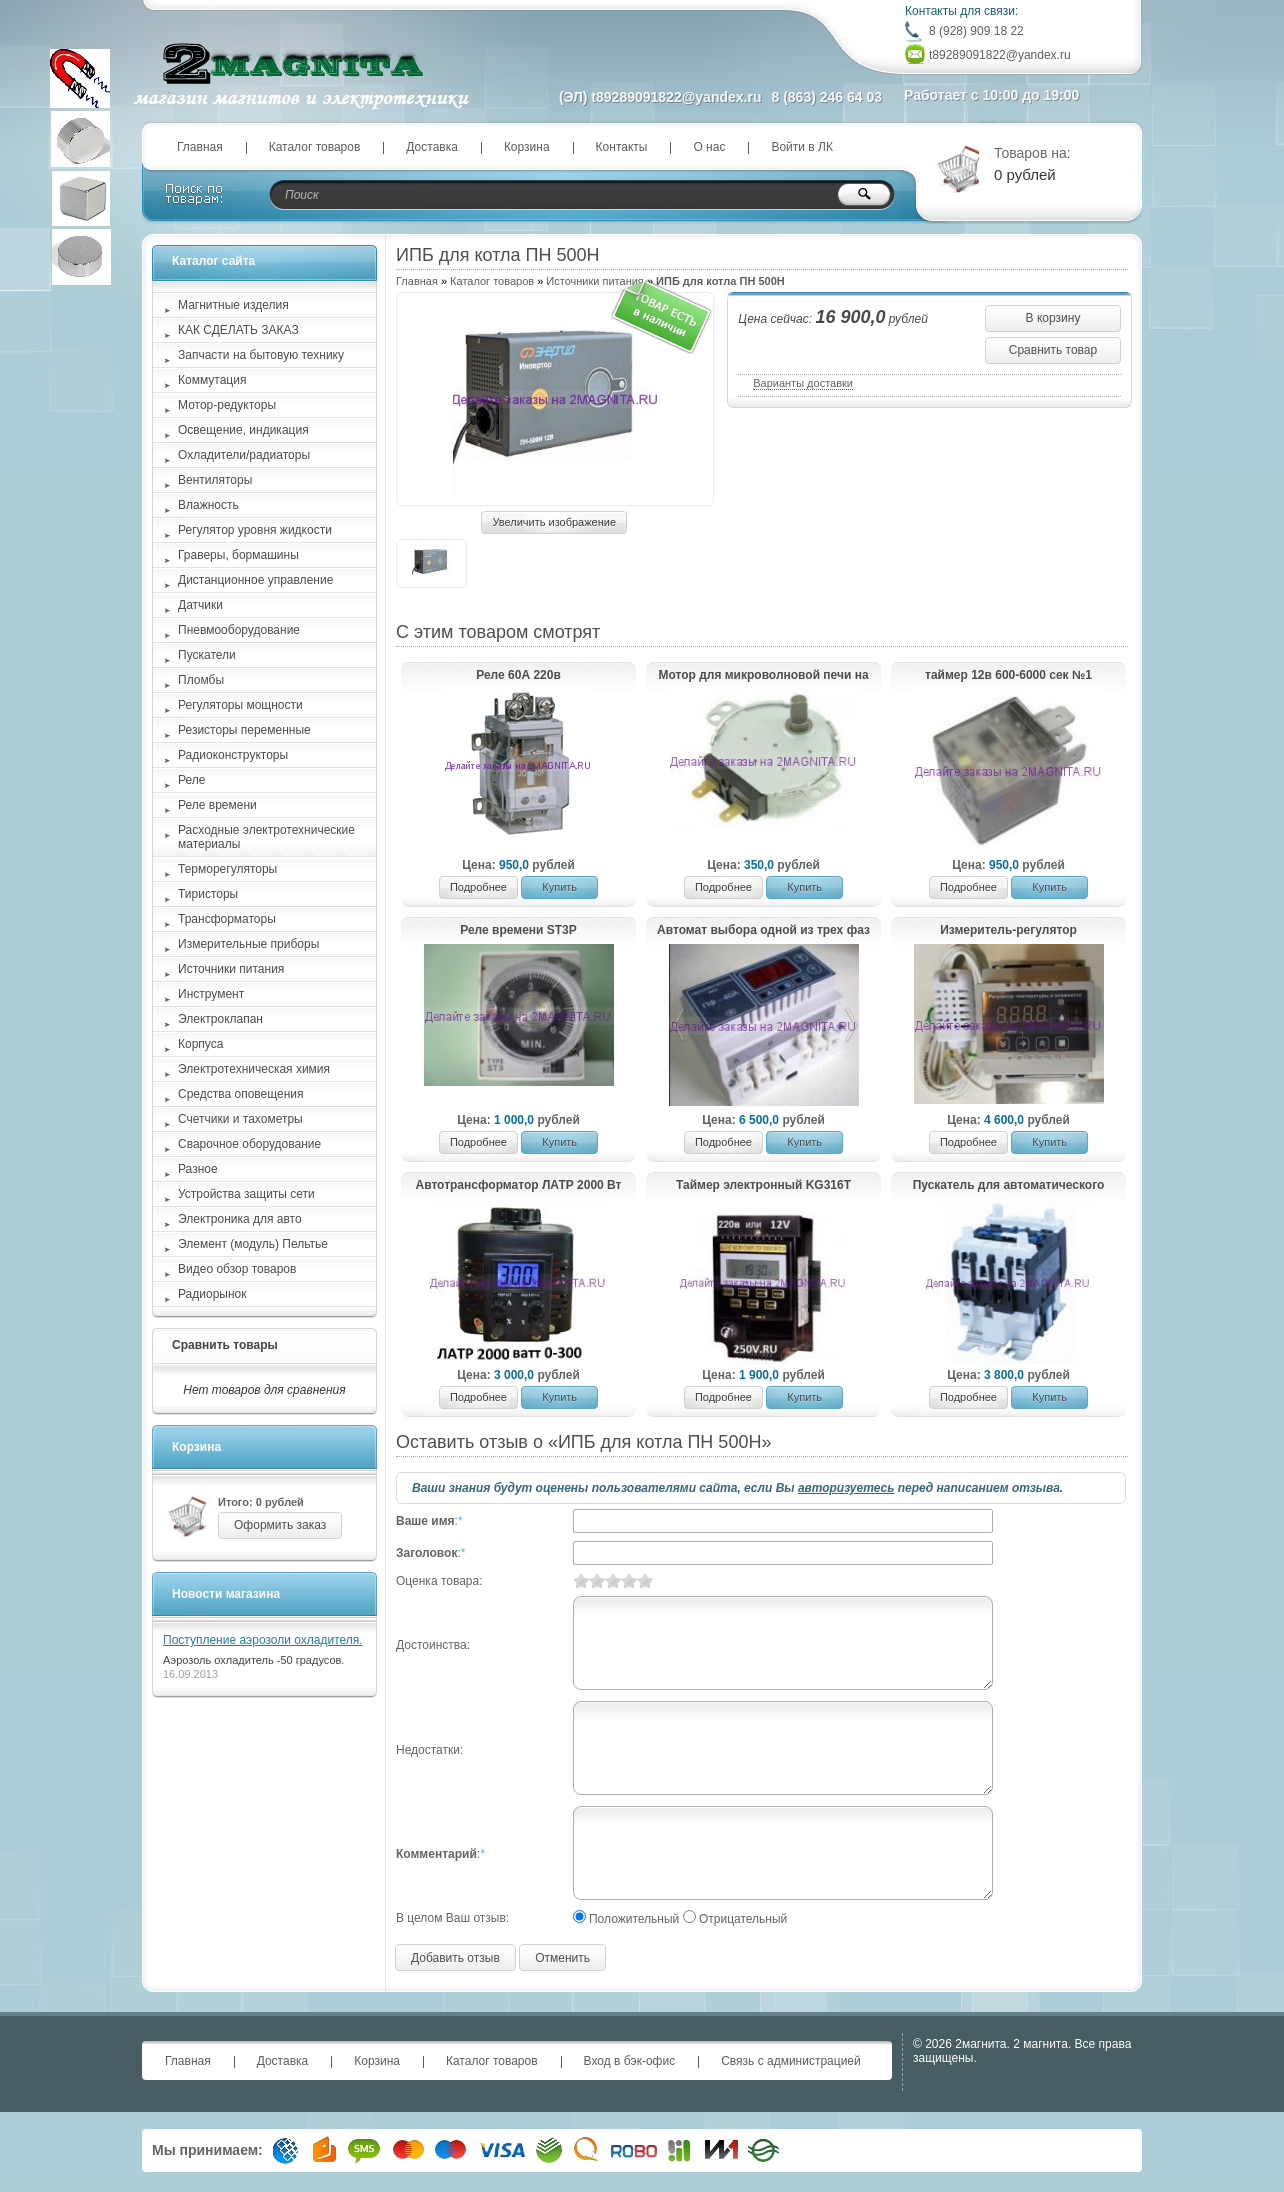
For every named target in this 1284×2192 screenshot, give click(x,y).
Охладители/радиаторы (244, 455)
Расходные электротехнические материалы (266, 837)
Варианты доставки (803, 383)
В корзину (1053, 318)
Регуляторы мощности (240, 705)
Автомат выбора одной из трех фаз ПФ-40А (763, 931)
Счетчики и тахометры (240, 1119)
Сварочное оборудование (249, 1144)
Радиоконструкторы (233, 755)
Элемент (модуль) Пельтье (253, 1244)
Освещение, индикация (243, 430)
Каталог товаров (315, 147)
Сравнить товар (1053, 350)
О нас (709, 147)
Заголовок (426, 1553)
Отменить (562, 1958)
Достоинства (431, 1645)
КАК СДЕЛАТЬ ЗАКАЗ (238, 330)
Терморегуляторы (227, 869)
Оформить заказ (280, 1525)
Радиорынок (212, 1294)
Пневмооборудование (239, 630)
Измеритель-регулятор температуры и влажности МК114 (1008, 931)
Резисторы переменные (244, 730)
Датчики (200, 605)
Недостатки (428, 1750)
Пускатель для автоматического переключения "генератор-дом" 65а (1008, 1186)
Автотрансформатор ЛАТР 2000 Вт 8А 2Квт (519, 1186)
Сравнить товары (225, 1345)
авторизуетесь (846, 1488)
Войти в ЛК (802, 147)
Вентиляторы (215, 480)
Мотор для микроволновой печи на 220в (763, 676)
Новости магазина (226, 1594)
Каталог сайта (213, 261)
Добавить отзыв (455, 1958)
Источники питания (594, 281)
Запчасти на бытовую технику (261, 355)
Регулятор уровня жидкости (255, 530)
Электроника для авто (240, 1219)
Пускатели (207, 655)
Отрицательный (743, 1919)
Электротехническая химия (254, 1069)
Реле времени (217, 805)
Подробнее (478, 887)
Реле (191, 780)
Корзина (527, 147)
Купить (559, 887)
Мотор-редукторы (227, 405)
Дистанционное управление (255, 580)
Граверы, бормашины (238, 555)
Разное (198, 1169)
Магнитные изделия (233, 305)
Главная (200, 147)
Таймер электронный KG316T (763, 1185)
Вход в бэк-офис (630, 2061)
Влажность (208, 505)
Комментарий (436, 1854)
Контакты (622, 147)
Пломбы (201, 680)
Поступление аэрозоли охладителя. (263, 1640)
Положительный (634, 1919)
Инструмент (211, 994)
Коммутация (212, 380)
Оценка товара (437, 1581)
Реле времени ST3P (518, 930)
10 (645, 1580)
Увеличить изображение (554, 522)
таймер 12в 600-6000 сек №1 (1008, 675)
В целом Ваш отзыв (451, 1918)
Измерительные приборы (248, 944)
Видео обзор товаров (237, 1269)
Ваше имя (425, 1521)
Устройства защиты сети (246, 1194)
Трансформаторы (227, 919)
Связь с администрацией (791, 2061)
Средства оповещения (241, 1094)
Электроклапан (220, 1019)
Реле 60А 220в (518, 675)
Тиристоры (208, 894)
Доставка (432, 147)
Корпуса (200, 1044)
